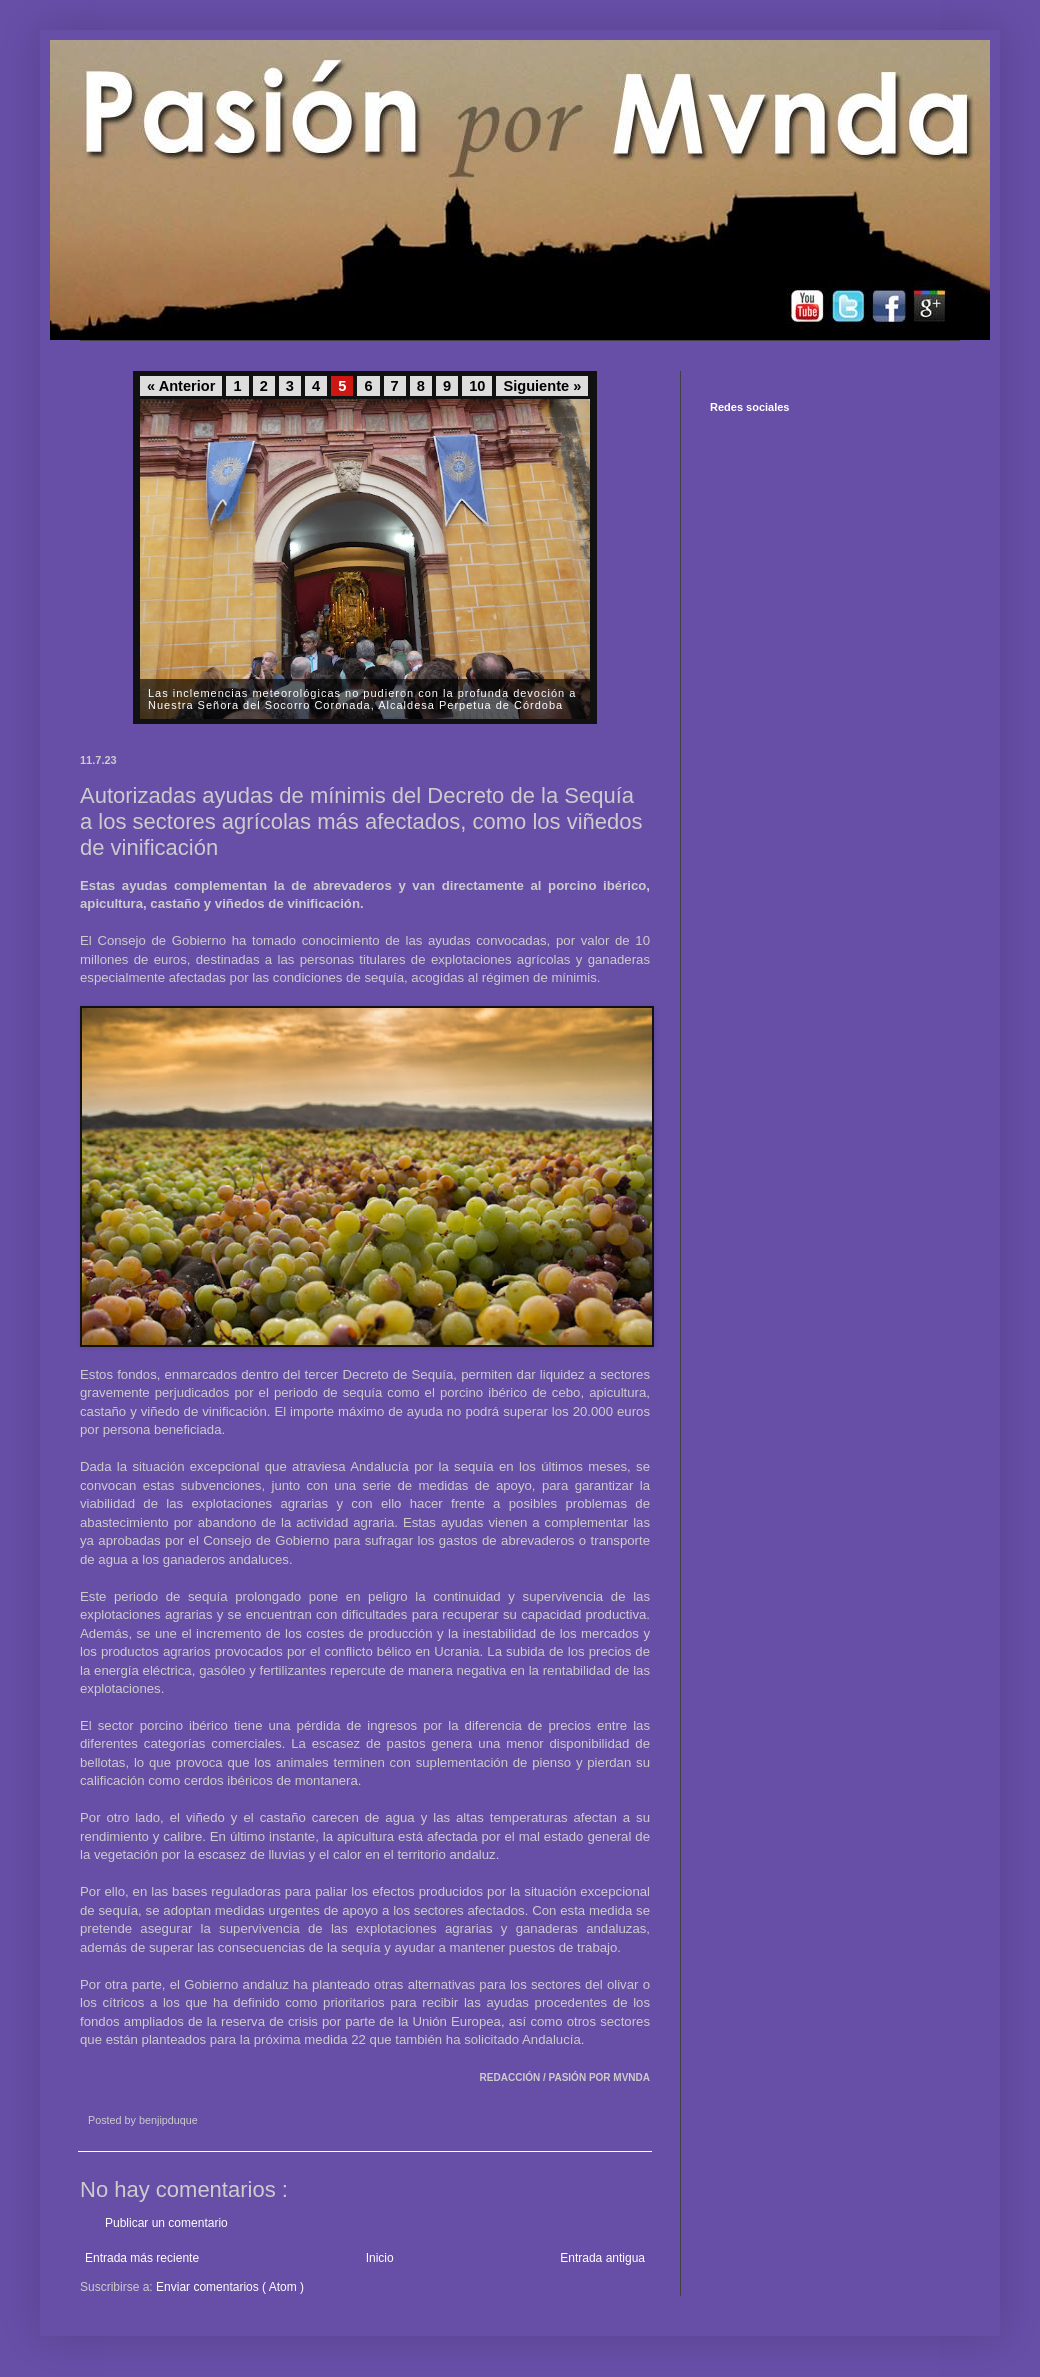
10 (477, 386)
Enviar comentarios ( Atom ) (230, 2287)
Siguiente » (542, 386)
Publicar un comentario (166, 2223)
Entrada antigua (602, 2258)
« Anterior (181, 386)
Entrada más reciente (142, 2258)
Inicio (380, 2258)
